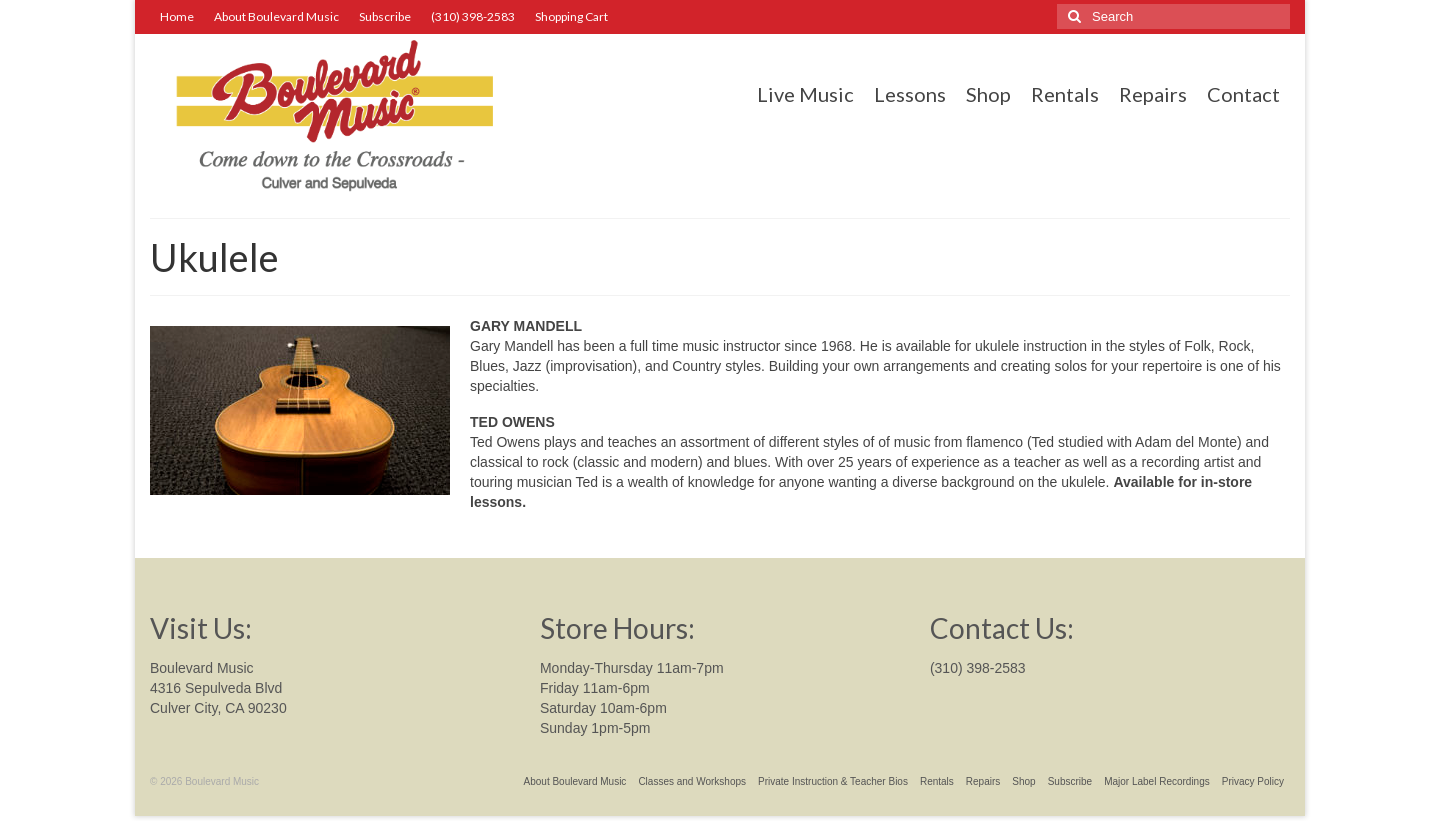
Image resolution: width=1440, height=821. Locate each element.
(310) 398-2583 (978, 668)
